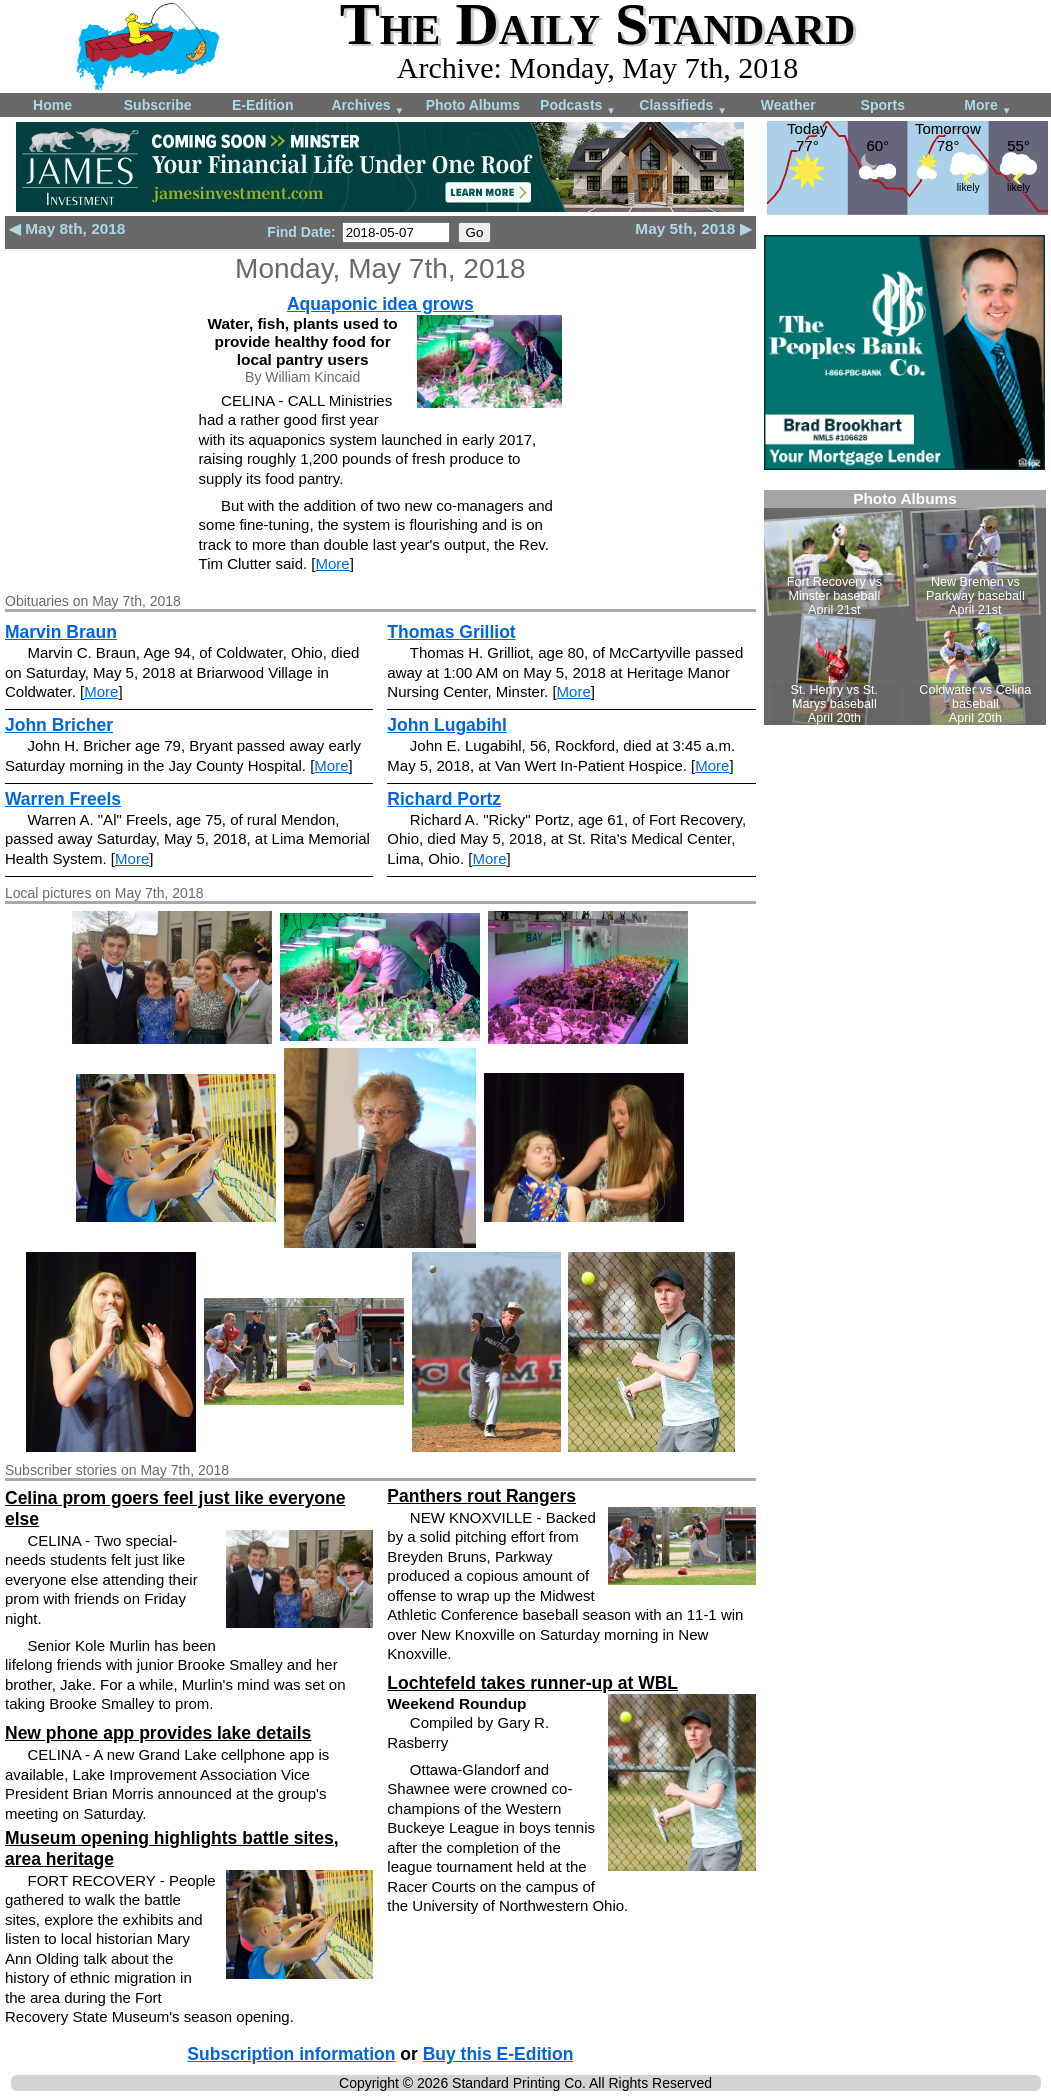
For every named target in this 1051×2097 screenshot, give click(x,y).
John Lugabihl (447, 725)
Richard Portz (444, 799)
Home (52, 105)
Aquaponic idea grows (380, 304)
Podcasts (578, 106)
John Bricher (59, 725)
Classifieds (683, 106)
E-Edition (262, 105)
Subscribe (158, 105)
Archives (367, 106)
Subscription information (291, 2054)
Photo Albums (473, 105)
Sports (883, 105)
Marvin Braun (61, 632)
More (987, 106)
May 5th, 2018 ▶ (693, 228)
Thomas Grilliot (451, 632)
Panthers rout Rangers (481, 1496)
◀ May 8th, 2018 (67, 228)
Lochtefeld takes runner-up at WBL (532, 1683)
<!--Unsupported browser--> (905, 607)
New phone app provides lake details (158, 1733)
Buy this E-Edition (498, 2054)
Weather (788, 105)
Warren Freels (63, 799)
